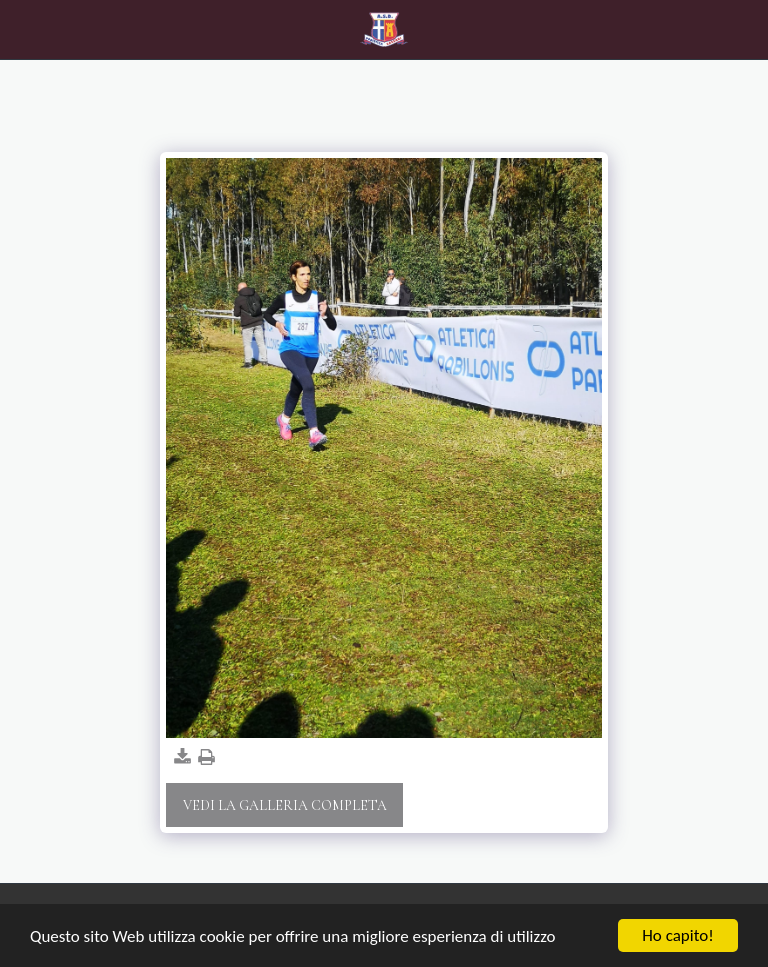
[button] (22, 29)
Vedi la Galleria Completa (285, 805)
